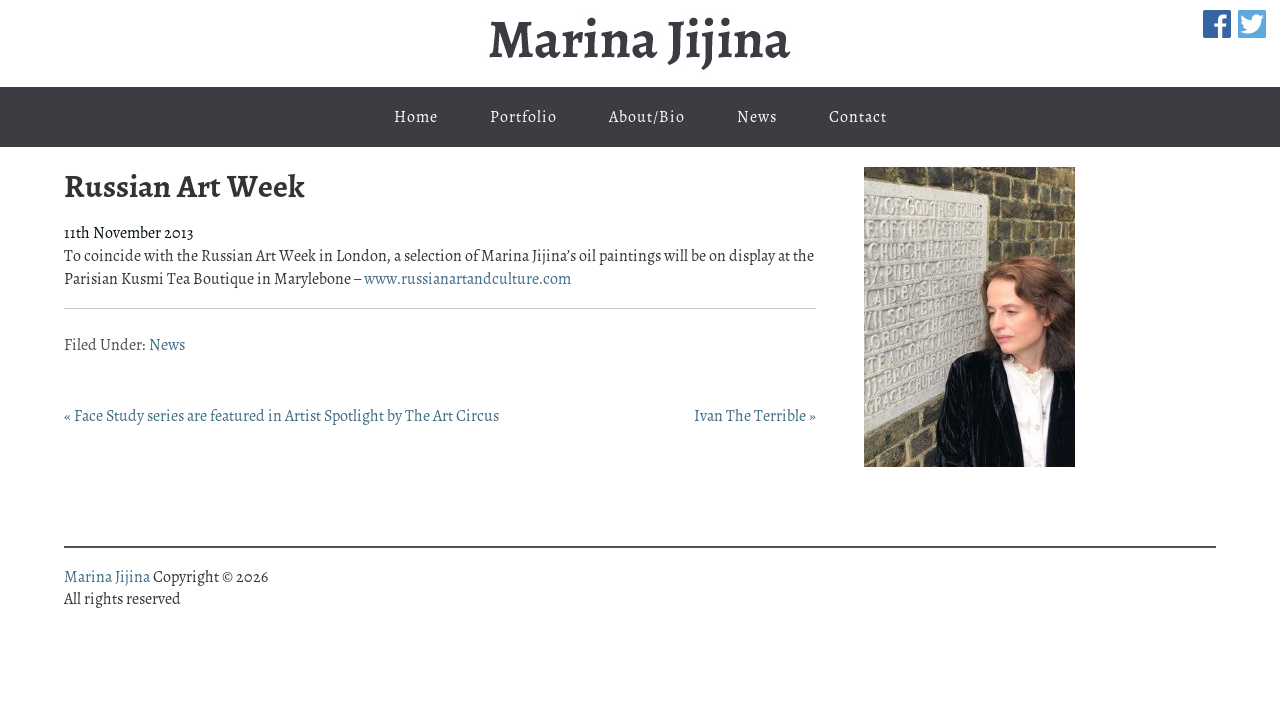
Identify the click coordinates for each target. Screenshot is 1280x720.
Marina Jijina (640, 43)
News (167, 345)
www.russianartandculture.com (467, 279)
